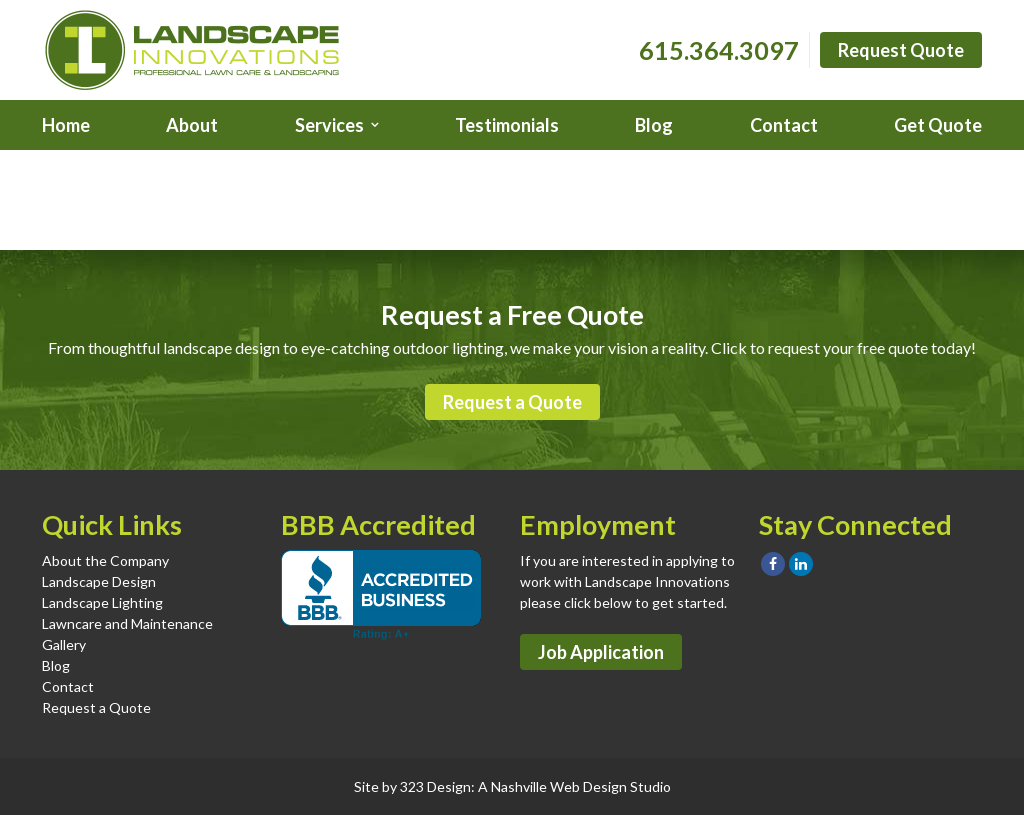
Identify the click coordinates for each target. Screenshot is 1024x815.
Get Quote (938, 125)
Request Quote (901, 50)
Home (66, 125)
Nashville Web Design (559, 786)
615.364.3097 (719, 50)
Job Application (601, 652)
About (192, 125)
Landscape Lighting (102, 602)
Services (329, 125)
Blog (654, 125)
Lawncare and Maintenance (127, 623)
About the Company (105, 560)
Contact (784, 125)
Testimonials (507, 125)
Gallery (64, 644)
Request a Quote (512, 402)
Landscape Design (99, 581)
